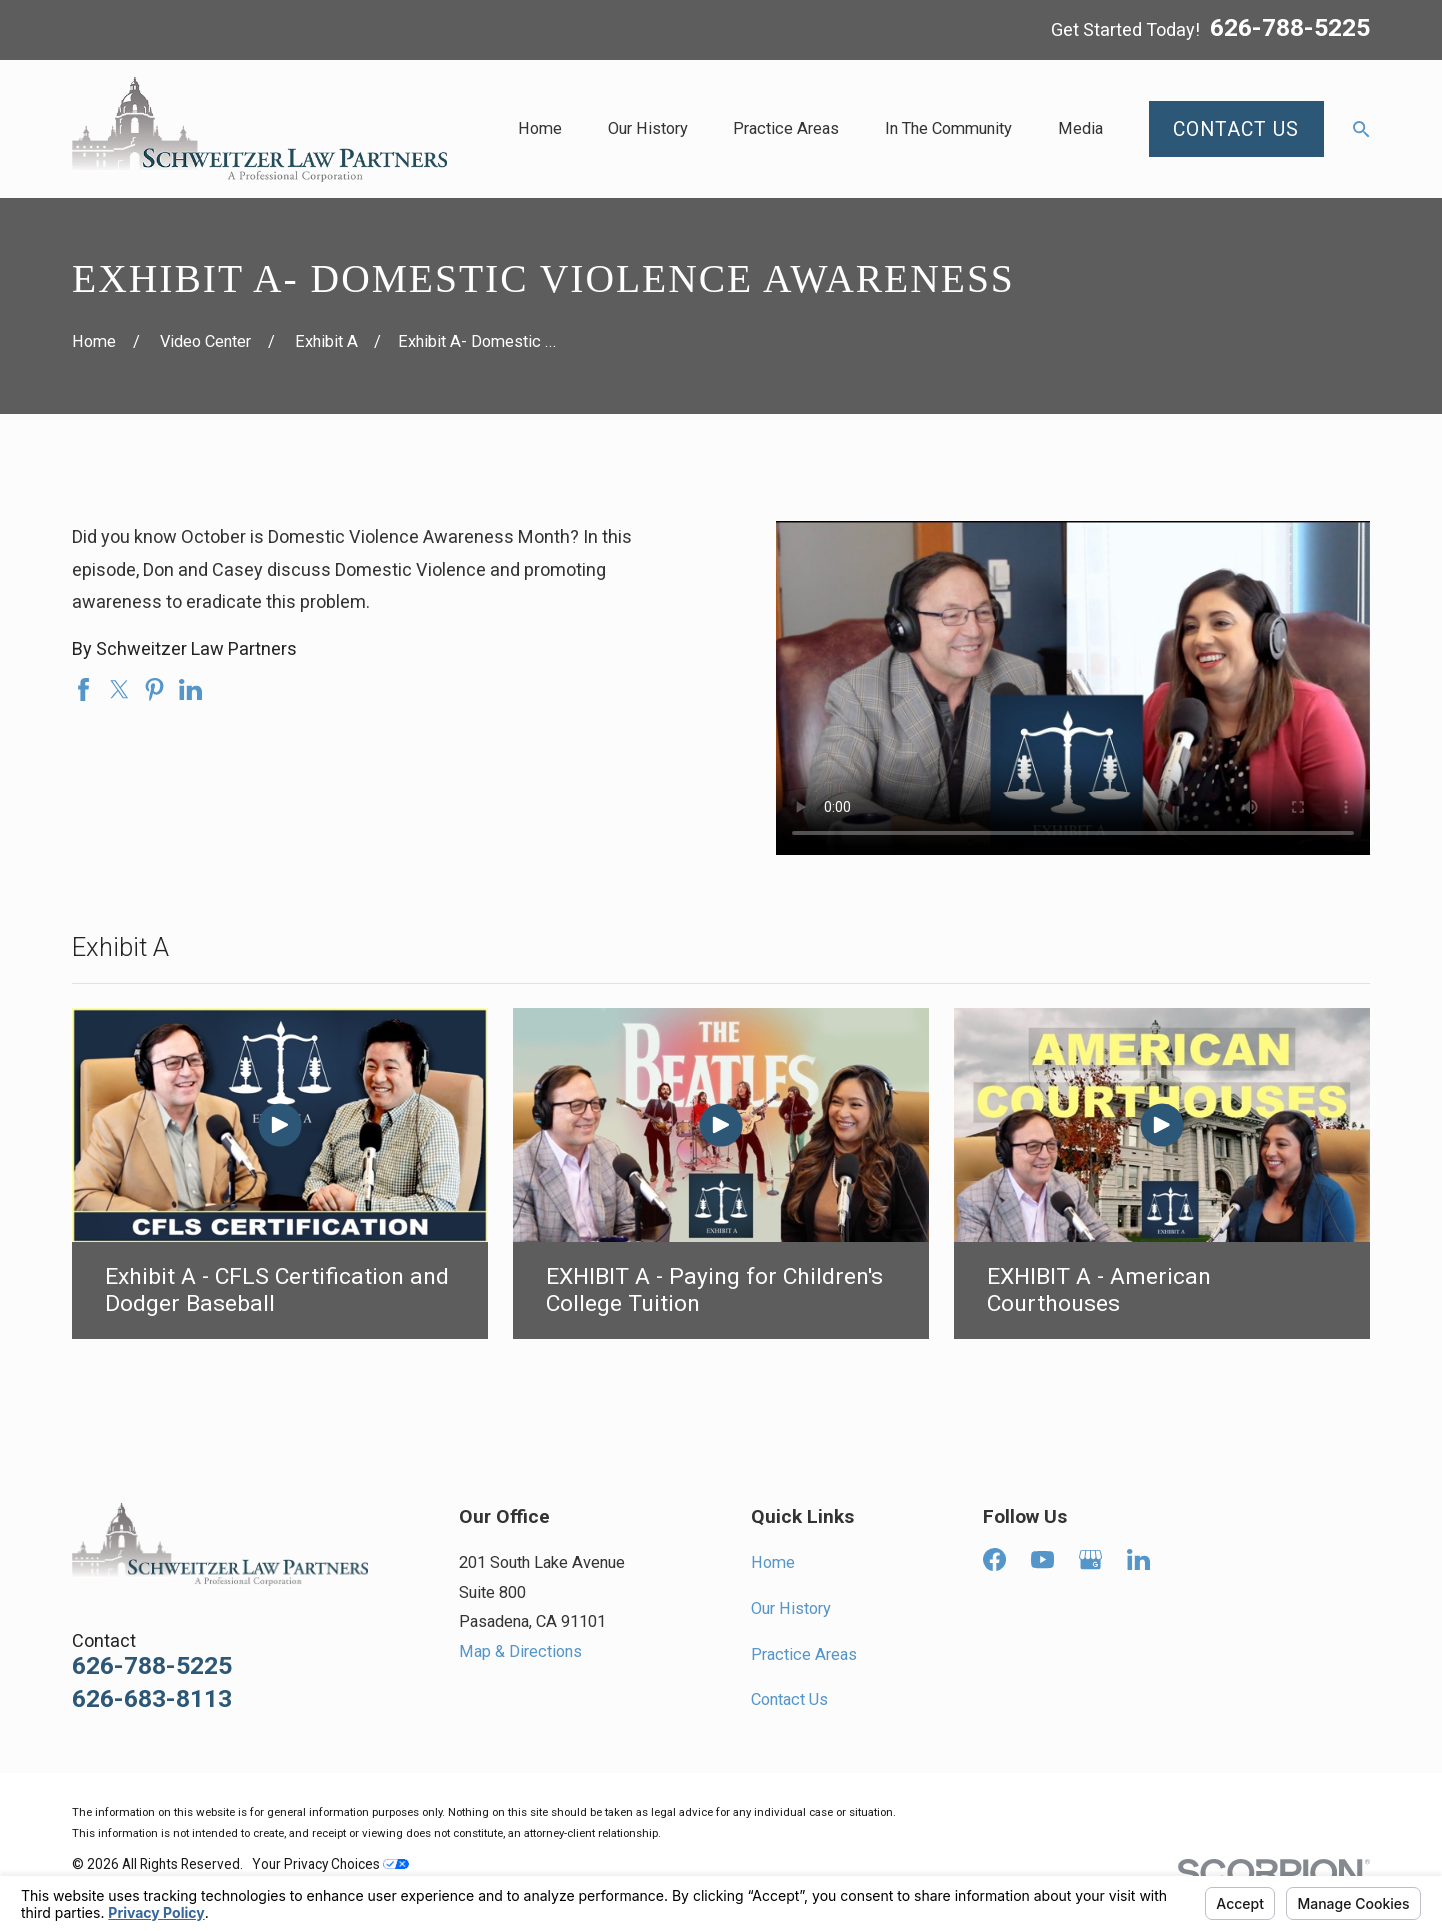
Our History (791, 1608)
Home (773, 1562)
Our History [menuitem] (648, 128)
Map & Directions (520, 1651)
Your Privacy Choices (330, 1864)
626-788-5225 (1290, 29)
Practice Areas (804, 1654)
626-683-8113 (152, 1699)
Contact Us (789, 1699)
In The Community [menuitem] (948, 128)
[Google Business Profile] (1090, 1559)
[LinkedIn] (1138, 1559)
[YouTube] (1042, 1559)
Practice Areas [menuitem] (786, 128)
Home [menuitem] (540, 128)
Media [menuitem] (1080, 128)
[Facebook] (994, 1559)
